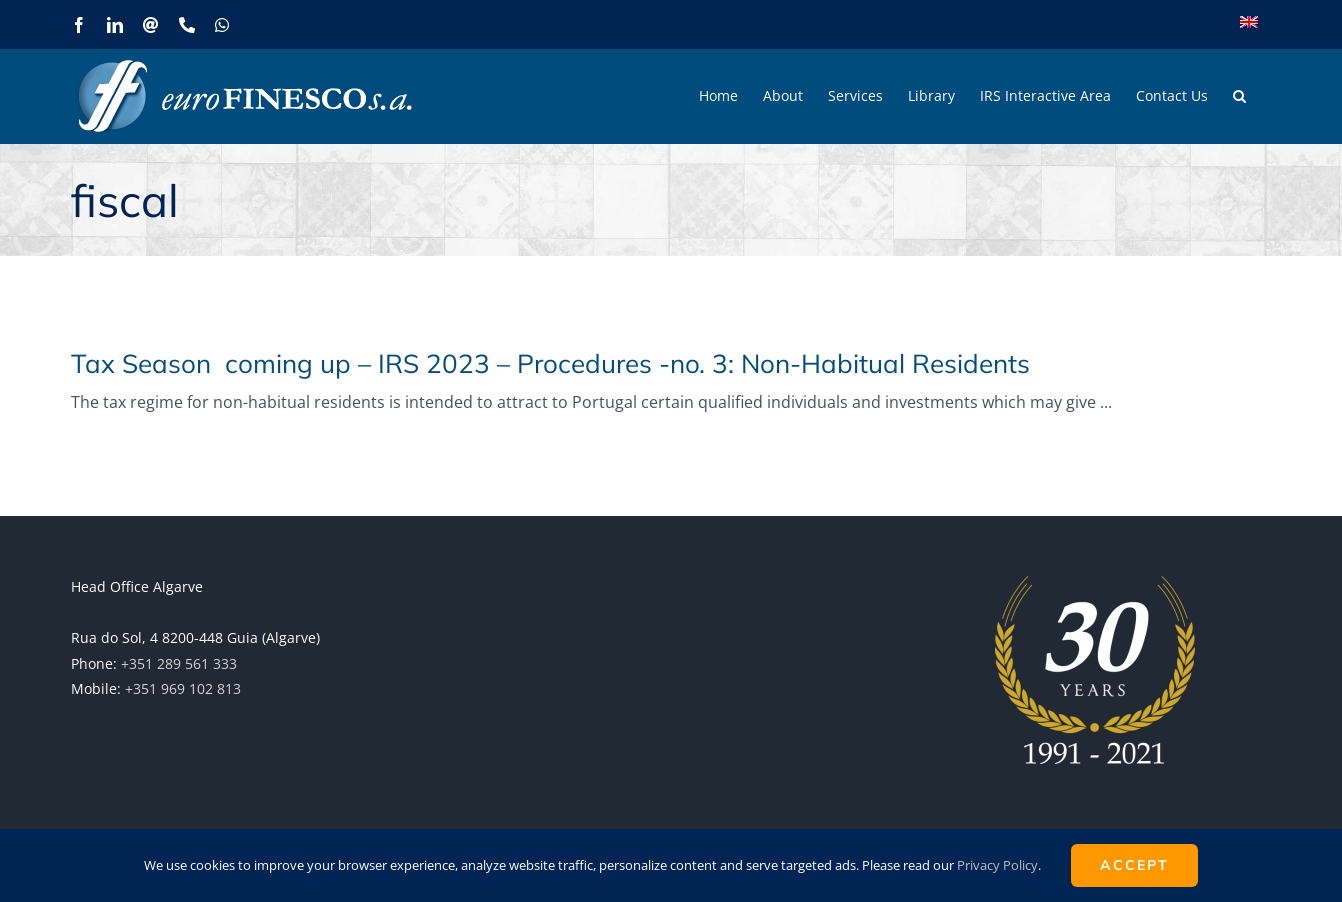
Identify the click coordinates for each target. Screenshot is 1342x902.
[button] (1239, 96)
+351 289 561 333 (179, 663)
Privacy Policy (997, 865)
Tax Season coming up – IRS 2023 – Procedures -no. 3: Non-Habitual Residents (550, 363)
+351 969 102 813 (183, 688)
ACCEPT (1134, 865)
